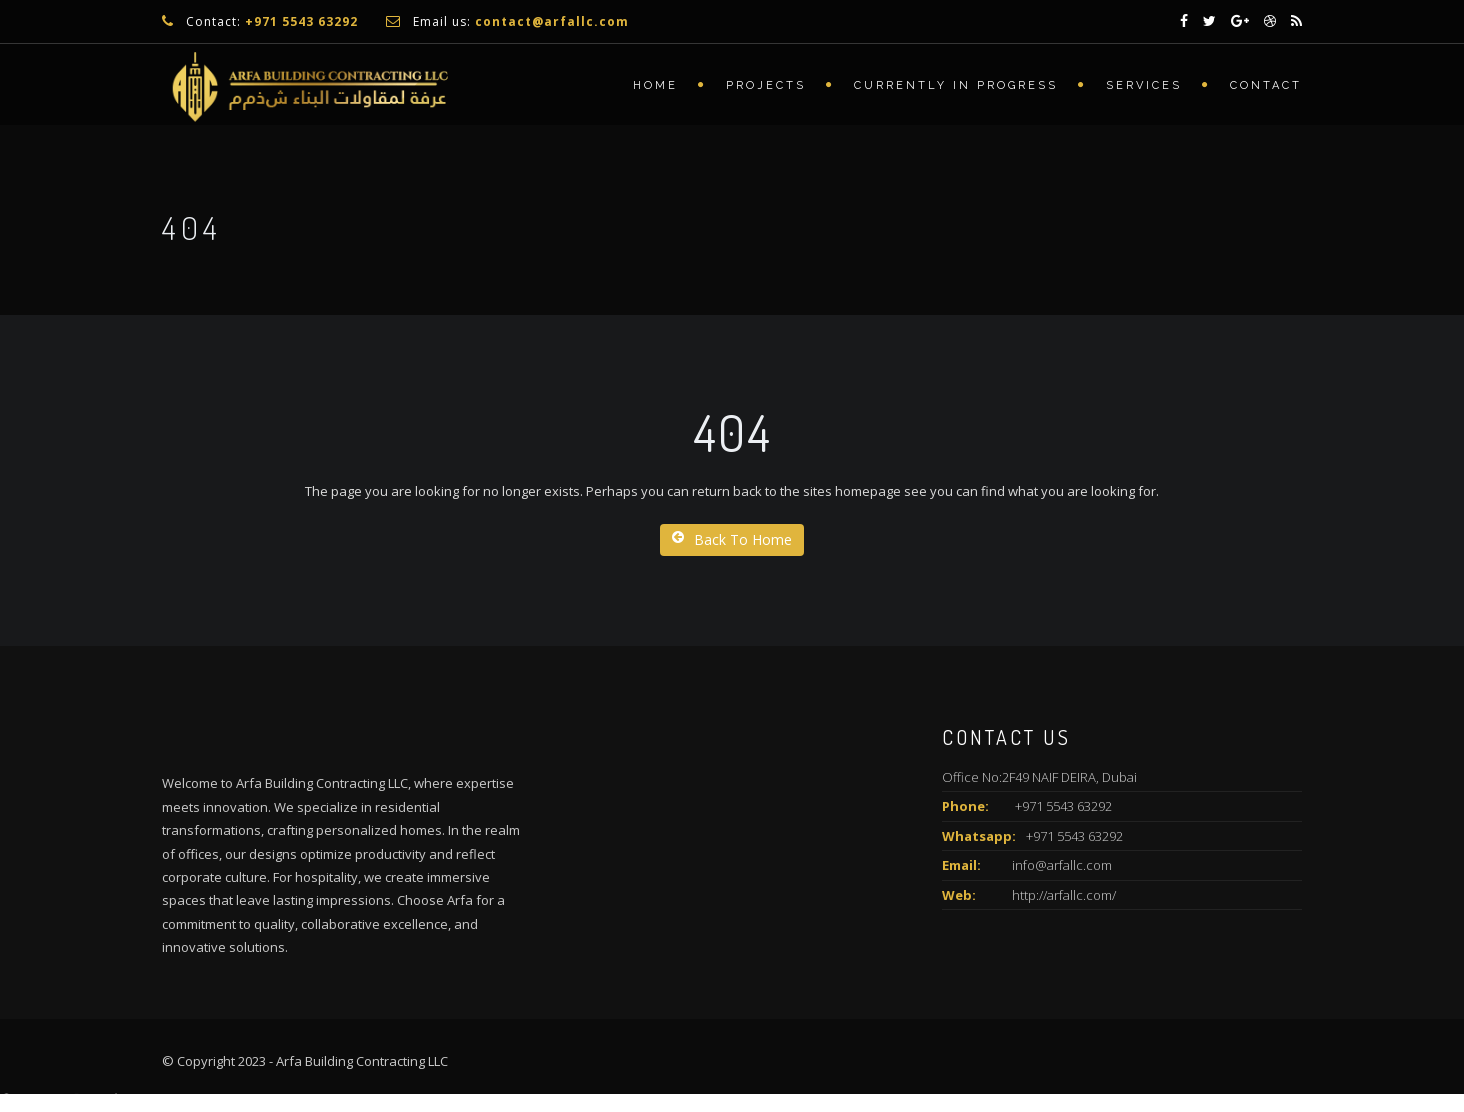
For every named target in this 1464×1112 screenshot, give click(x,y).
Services (1144, 85)
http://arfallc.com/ (1064, 895)
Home (655, 85)
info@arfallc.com (1062, 865)
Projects (766, 85)
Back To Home (732, 539)
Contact (1266, 85)
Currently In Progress (956, 85)
